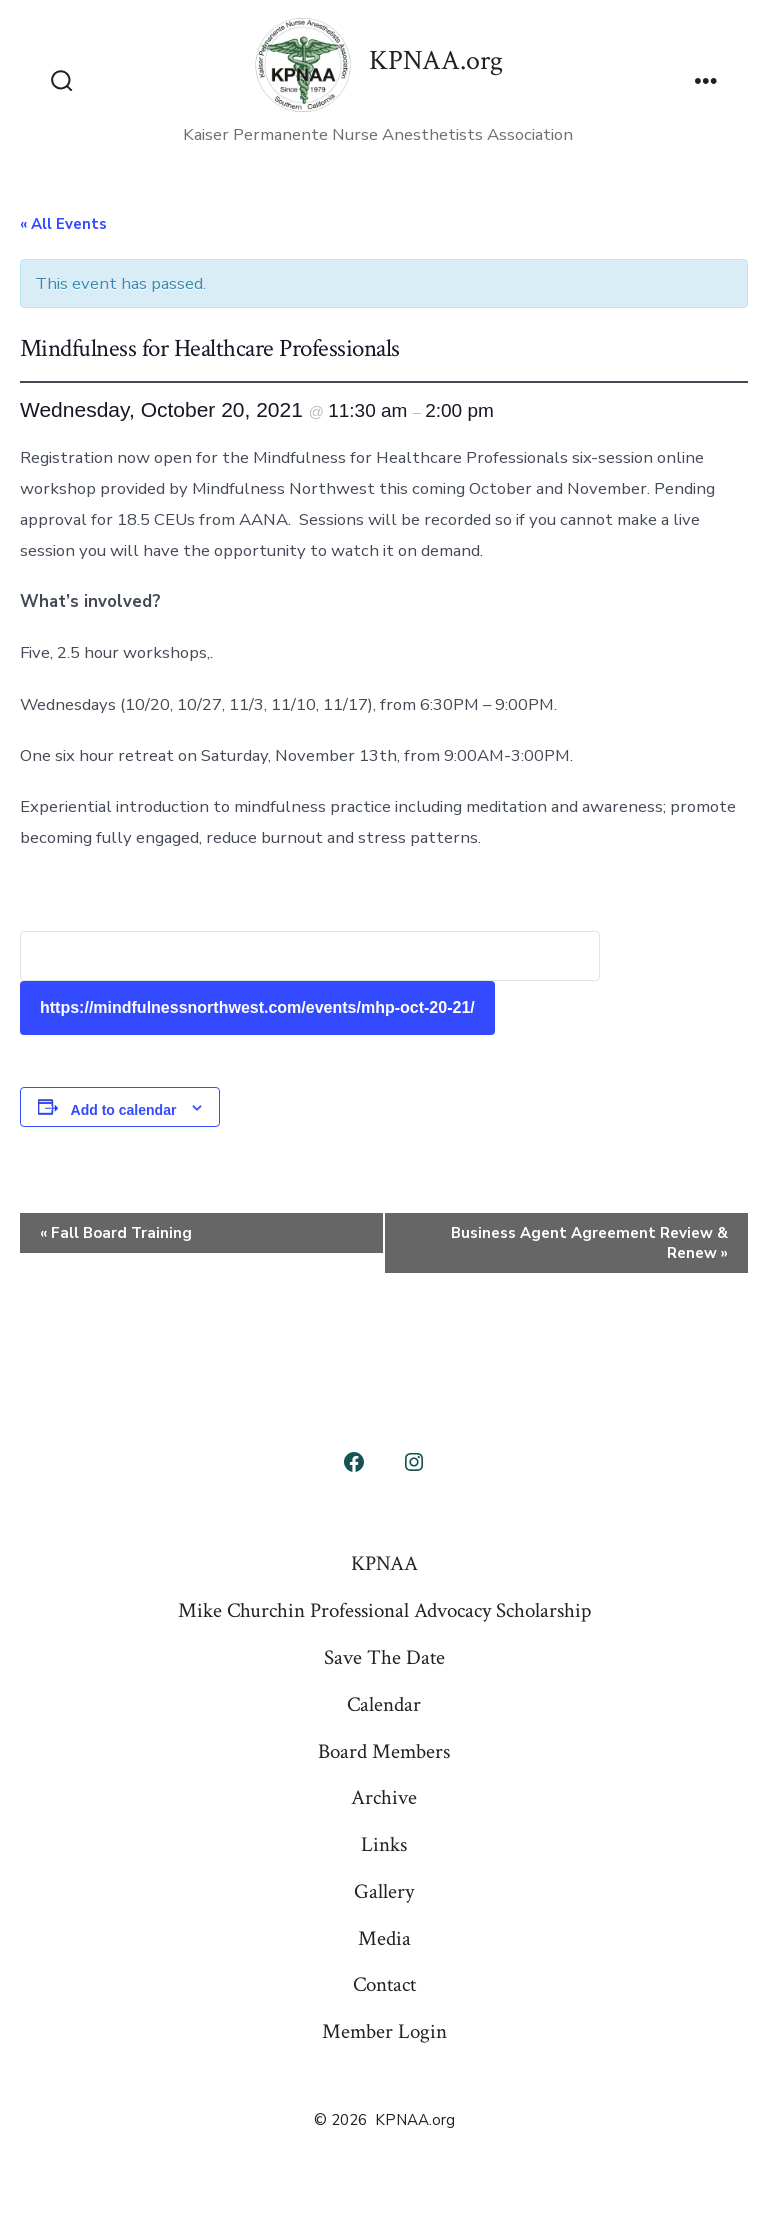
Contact (384, 1984)
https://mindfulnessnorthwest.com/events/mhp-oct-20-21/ (257, 1007)
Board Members (384, 1751)
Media (384, 1938)
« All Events (63, 224)
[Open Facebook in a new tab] (354, 1462)
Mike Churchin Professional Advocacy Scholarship (384, 1610)
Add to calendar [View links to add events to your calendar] (124, 1110)
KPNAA (384, 1563)
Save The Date (384, 1657)
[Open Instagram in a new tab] (414, 1462)
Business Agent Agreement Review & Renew (589, 1243)
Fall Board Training (116, 1233)
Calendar (384, 1704)
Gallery (384, 1891)
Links (384, 1844)
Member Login (384, 2031)
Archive (384, 1797)
